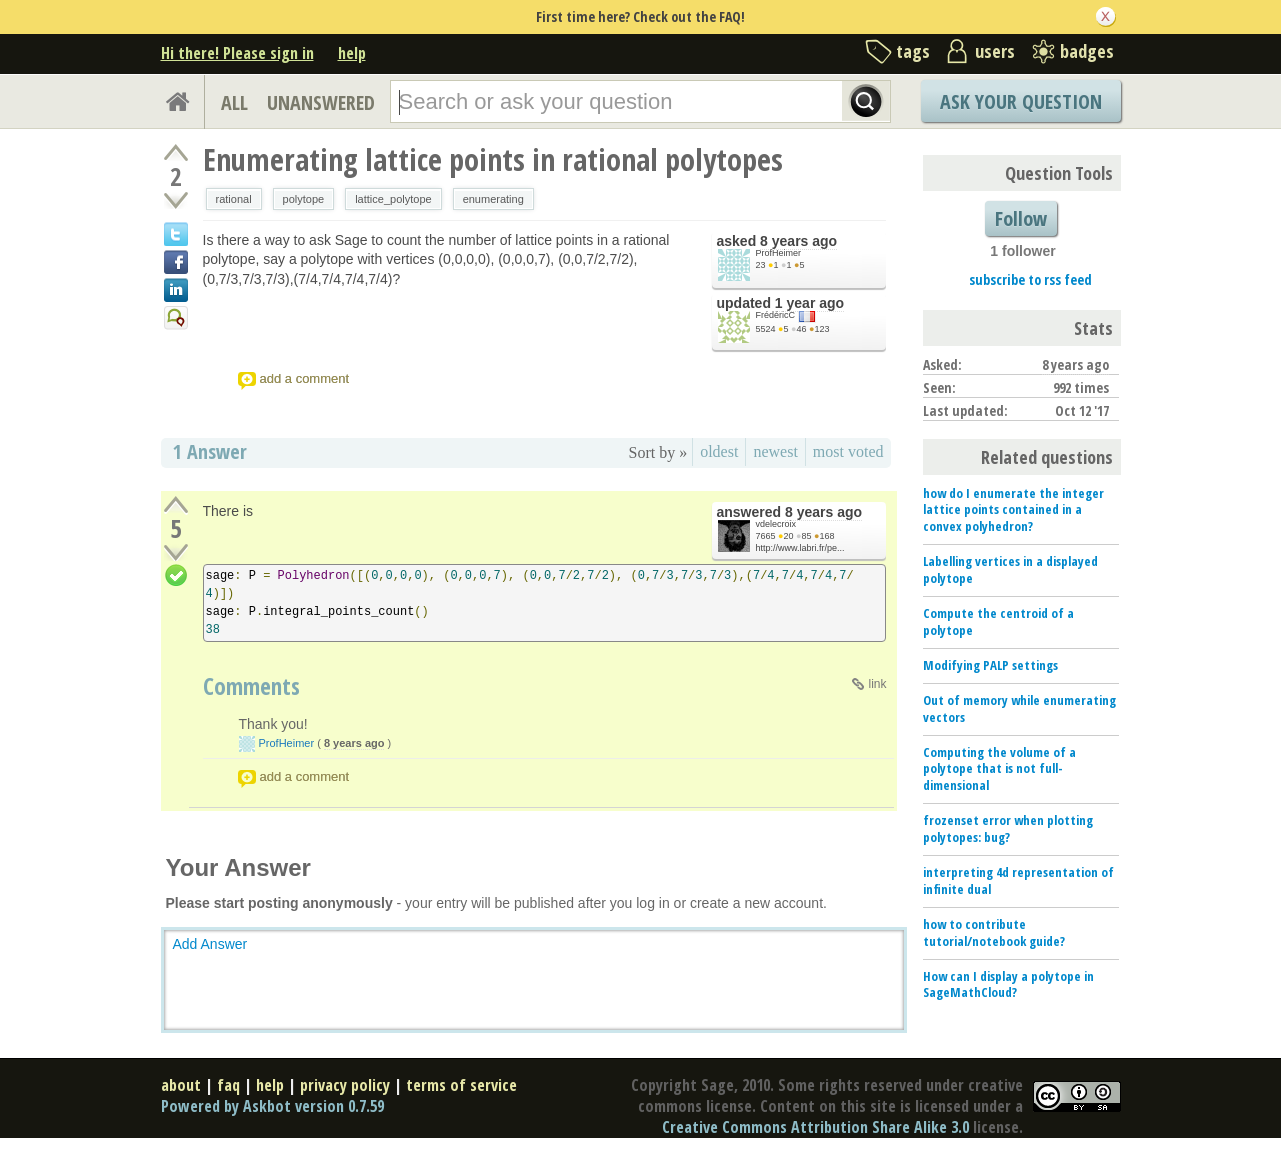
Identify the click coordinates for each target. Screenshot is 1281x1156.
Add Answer (210, 944)
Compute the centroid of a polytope (998, 621)
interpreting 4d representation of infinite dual (1018, 880)
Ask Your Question (1021, 101)
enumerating (493, 199)
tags (913, 51)
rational (234, 199)
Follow (1021, 218)
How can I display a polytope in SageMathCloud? (1008, 984)
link (877, 684)
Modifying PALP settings (990, 665)
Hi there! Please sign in (237, 53)
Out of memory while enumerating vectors (1019, 708)
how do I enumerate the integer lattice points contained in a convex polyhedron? (1013, 510)
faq (228, 1085)
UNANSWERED (321, 102)
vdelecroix (776, 524)
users (995, 51)
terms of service (461, 1085)
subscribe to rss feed (1030, 279)
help (352, 53)
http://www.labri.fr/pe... (800, 548)
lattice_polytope (393, 199)
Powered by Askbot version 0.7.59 (272, 1106)
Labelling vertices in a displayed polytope (1010, 569)
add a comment (305, 378)
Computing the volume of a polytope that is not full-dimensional (999, 769)
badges (1087, 51)
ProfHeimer (779, 253)
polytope (304, 199)
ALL (234, 102)
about (181, 1085)
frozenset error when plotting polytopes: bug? (1008, 828)
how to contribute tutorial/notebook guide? (994, 932)
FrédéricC (776, 315)
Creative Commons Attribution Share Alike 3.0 (815, 1127)
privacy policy (345, 1085)
